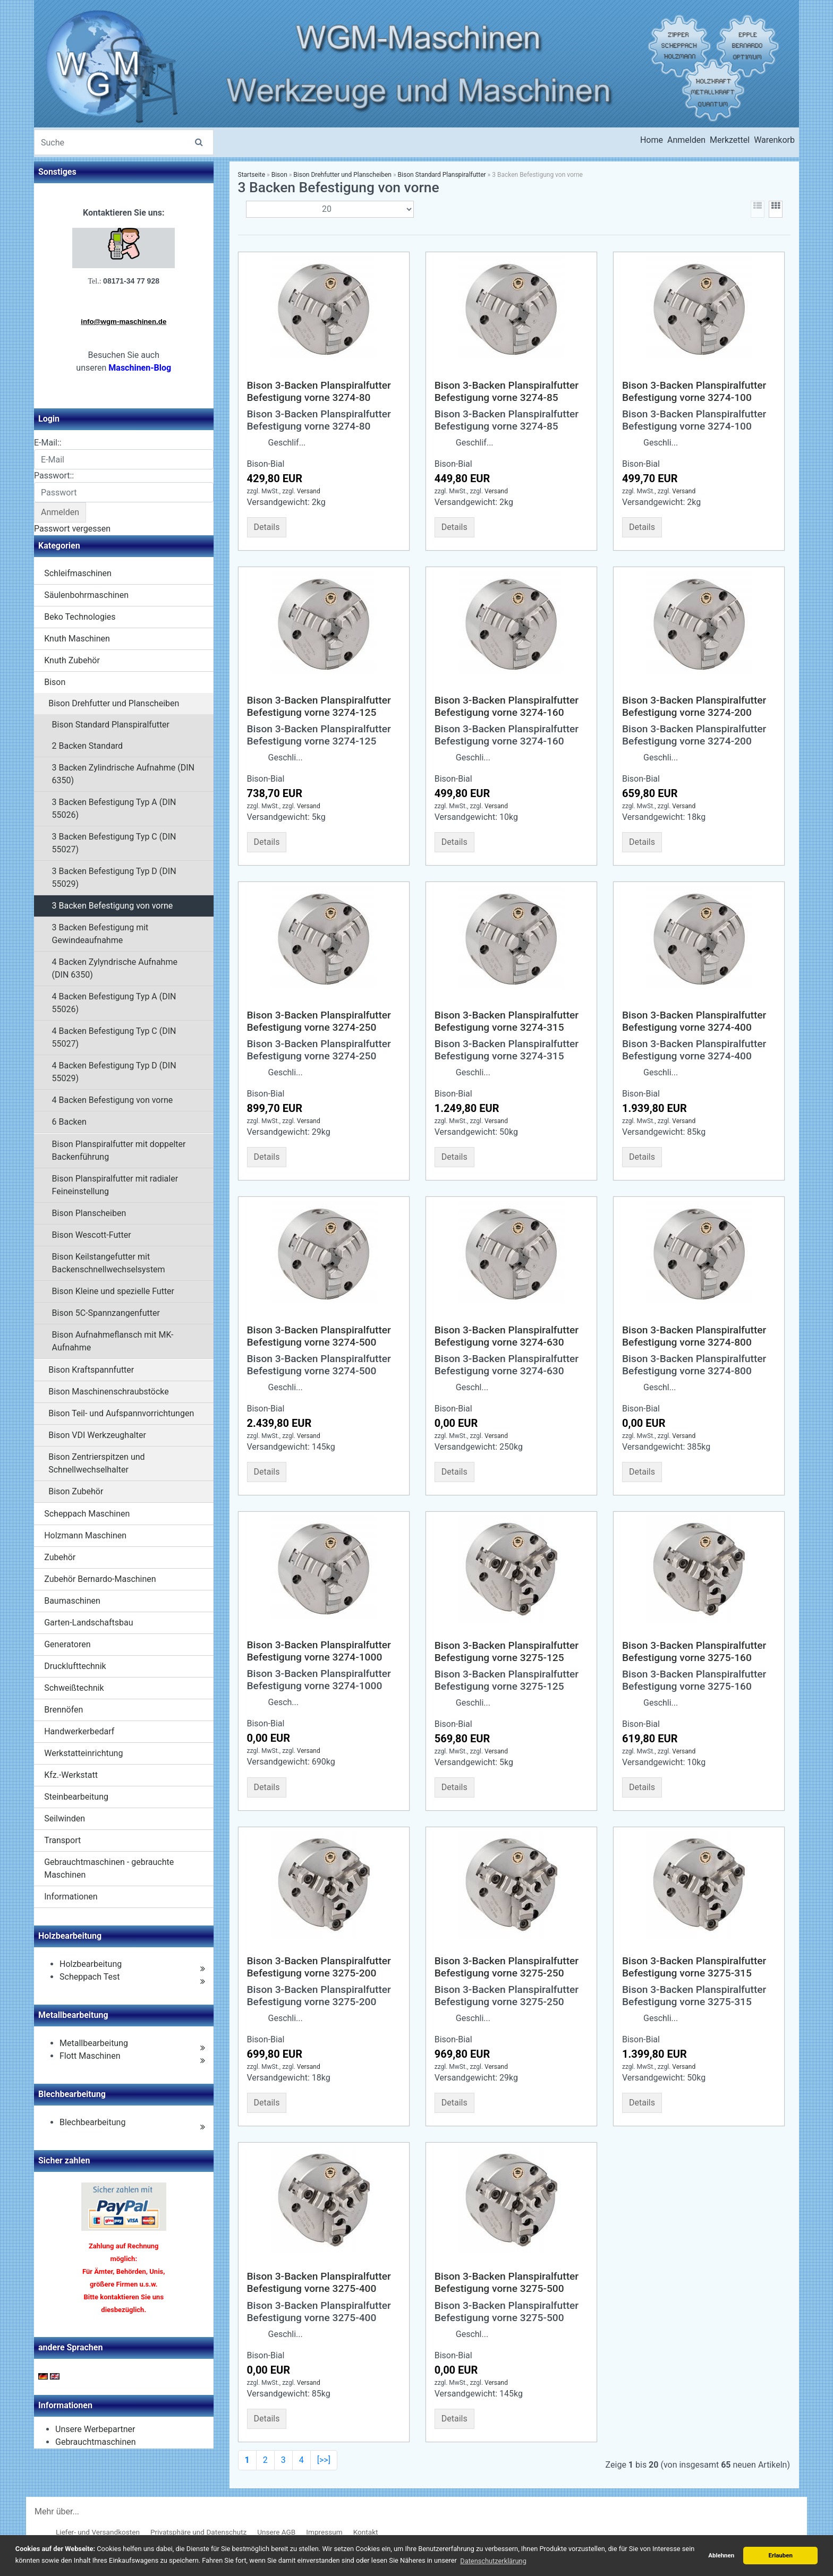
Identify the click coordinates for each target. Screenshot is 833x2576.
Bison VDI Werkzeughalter (97, 1435)
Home (651, 140)
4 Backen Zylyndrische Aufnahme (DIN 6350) (114, 968)
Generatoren (67, 1644)
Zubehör (59, 1557)
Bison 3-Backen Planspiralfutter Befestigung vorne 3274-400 (694, 1021)
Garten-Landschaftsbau (88, 1623)
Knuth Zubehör (72, 660)
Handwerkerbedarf (79, 1731)
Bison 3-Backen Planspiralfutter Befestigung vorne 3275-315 (694, 1967)
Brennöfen (63, 1710)
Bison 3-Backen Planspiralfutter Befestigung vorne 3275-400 (319, 2282)
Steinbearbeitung (76, 1797)
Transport (62, 1840)
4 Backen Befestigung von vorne (112, 1100)
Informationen (70, 1897)
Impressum (324, 2532)
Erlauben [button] (780, 2555)
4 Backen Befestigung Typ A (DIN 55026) (114, 1002)
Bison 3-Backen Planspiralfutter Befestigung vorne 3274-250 (319, 1021)
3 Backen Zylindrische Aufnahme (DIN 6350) (123, 774)
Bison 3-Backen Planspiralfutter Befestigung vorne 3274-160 (507, 706)
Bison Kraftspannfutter (91, 1370)
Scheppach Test (90, 1977)
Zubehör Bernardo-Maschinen (100, 1579)
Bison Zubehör (75, 1491)
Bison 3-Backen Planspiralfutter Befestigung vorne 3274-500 (319, 1336)
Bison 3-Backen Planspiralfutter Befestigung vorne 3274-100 (694, 391)
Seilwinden (64, 1818)
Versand (308, 491)
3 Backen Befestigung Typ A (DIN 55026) (114, 808)
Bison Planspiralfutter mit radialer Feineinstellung (115, 1185)
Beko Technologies (79, 617)
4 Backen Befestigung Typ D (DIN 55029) (114, 1071)
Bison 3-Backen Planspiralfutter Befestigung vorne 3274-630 (507, 1336)
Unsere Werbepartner (95, 2429)
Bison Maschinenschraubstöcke (108, 1392)
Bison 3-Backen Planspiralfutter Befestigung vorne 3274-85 (507, 391)
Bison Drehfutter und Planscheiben (113, 703)
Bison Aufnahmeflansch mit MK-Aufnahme (113, 1341)
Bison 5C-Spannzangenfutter (106, 1313)
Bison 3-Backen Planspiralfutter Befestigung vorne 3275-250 (507, 1967)
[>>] (323, 2460)
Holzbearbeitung (91, 1964)
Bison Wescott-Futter (91, 1235)
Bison (54, 682)
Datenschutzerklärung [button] (493, 2561)
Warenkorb (774, 140)
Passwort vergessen (72, 529)
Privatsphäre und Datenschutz (198, 2532)
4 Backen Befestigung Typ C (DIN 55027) (114, 1037)
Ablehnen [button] (721, 2555)
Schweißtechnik (74, 1688)
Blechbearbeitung (92, 2122)
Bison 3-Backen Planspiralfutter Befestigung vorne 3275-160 (694, 1651)
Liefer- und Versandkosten (98, 2532)
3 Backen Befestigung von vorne (112, 906)
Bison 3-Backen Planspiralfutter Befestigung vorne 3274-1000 (319, 1651)
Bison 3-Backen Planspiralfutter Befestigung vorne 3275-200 (319, 1967)
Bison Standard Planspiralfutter (110, 725)
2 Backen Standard (87, 746)
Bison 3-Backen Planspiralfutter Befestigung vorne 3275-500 (507, 2282)
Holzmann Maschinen (85, 1535)
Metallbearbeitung (94, 2043)
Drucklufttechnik (75, 1666)
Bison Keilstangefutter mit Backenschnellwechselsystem (108, 1263)
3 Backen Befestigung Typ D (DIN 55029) (114, 877)
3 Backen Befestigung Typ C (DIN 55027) (114, 843)
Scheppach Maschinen (87, 1514)
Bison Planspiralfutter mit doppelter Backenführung (119, 1150)
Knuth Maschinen (77, 639)
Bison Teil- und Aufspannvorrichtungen (121, 1413)
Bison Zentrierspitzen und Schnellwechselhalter (96, 1463)
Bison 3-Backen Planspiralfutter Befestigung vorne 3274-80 (319, 391)
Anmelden (686, 140)
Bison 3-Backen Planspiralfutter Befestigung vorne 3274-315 (507, 1021)
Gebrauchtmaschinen (95, 2442)
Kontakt (365, 2532)
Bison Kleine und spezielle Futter (113, 1291)
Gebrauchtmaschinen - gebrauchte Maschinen (109, 1868)
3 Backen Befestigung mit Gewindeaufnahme (100, 933)
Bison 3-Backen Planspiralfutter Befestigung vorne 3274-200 (694, 706)
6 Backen (69, 1122)
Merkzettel (730, 140)
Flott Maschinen (90, 2056)
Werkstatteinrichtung (83, 1753)
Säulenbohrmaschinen (86, 595)
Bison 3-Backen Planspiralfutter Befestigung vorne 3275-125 (507, 1651)
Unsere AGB (276, 2532)
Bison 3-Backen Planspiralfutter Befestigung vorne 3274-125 (319, 706)
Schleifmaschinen (78, 573)
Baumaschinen (72, 1601)
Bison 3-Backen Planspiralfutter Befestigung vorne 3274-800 (694, 1336)
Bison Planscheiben (89, 1213)
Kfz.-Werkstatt (71, 1775)
